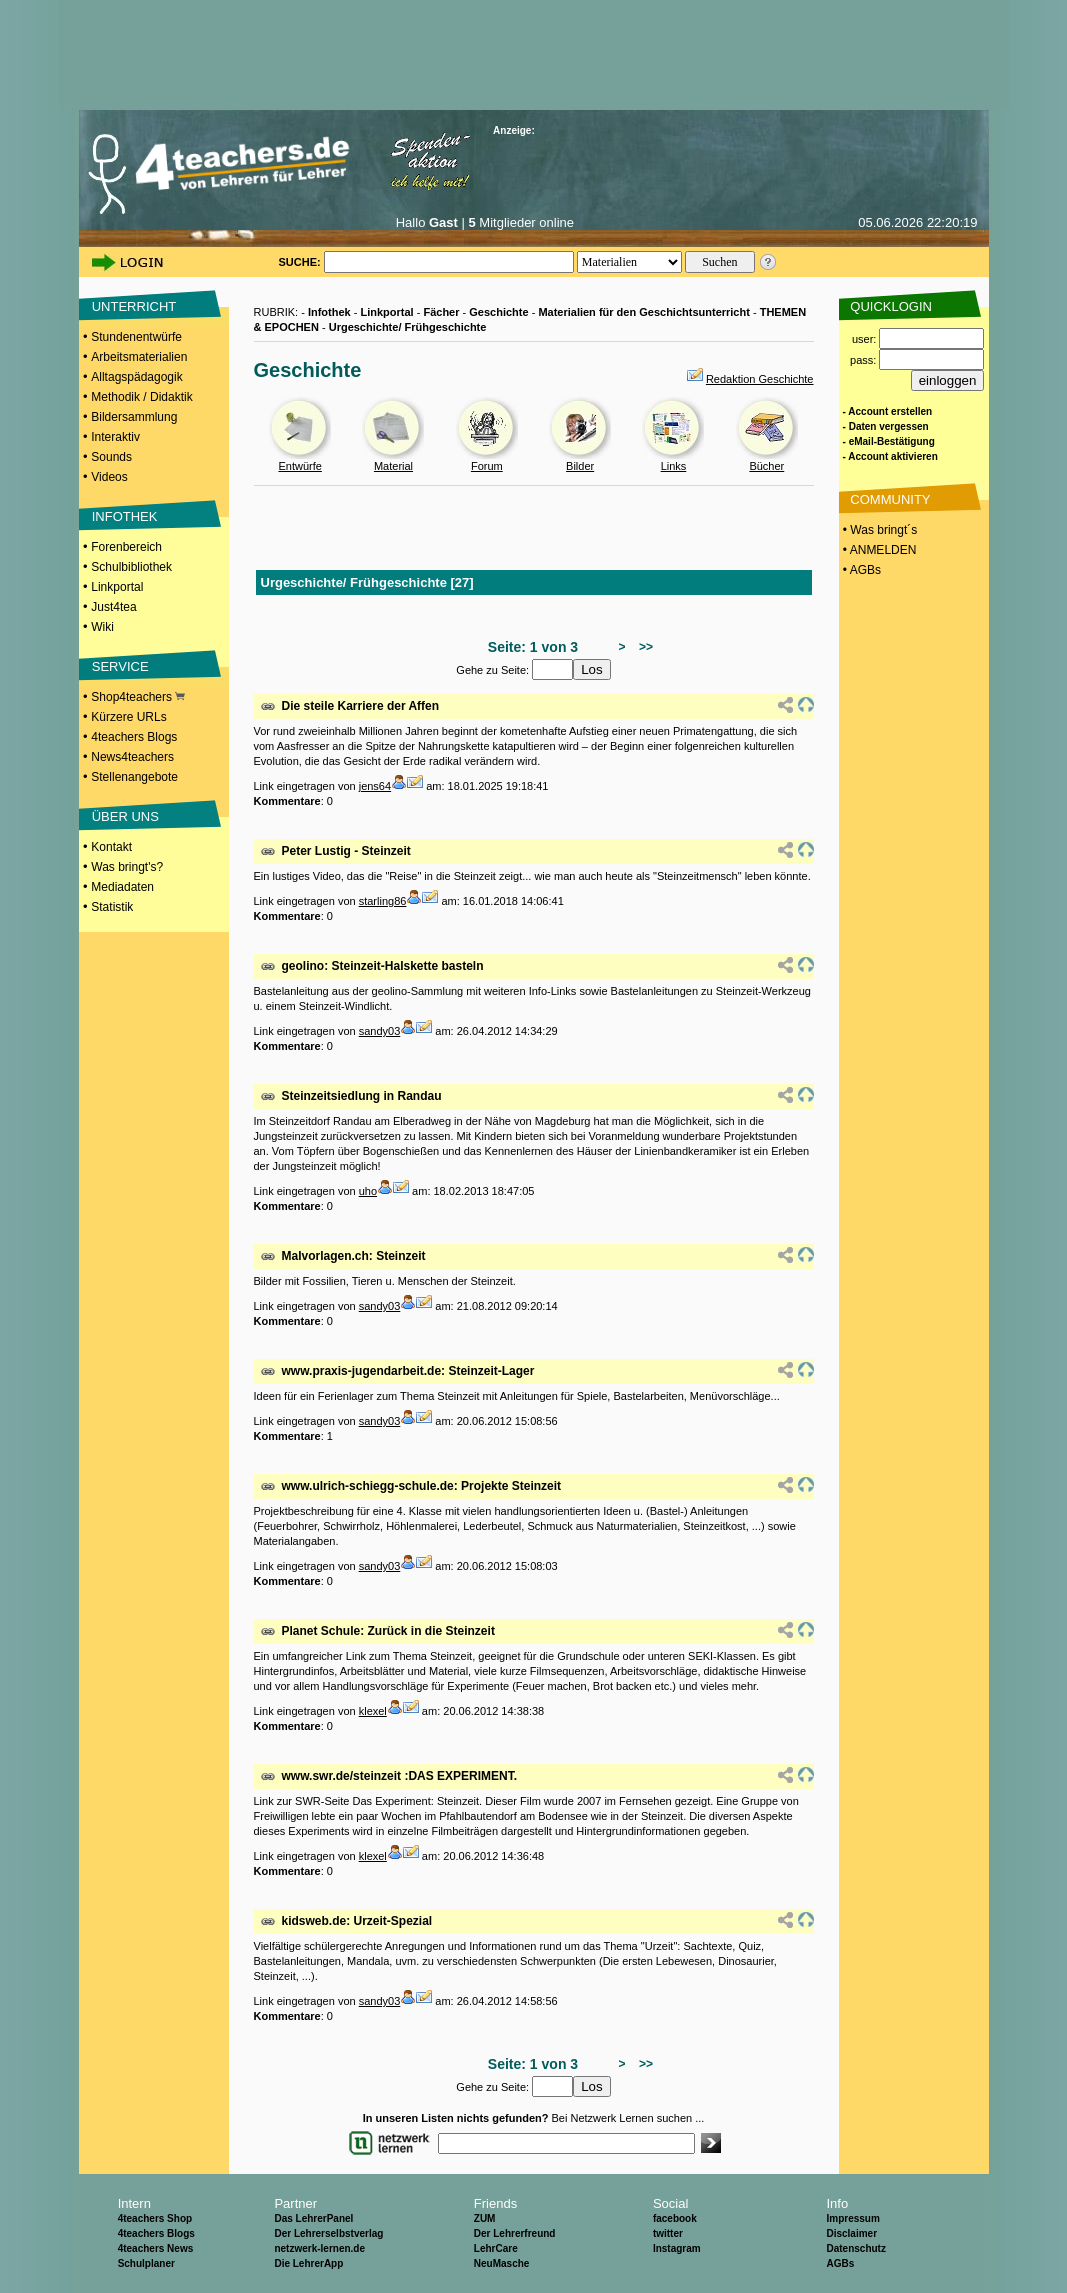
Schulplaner (146, 2263)
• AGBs (861, 570)
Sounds (111, 457)
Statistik (112, 907)
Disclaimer (851, 2233)
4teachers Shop (155, 2218)
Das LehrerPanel (313, 2218)
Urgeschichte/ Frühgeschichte (408, 327)
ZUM (485, 2218)
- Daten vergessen (886, 426)
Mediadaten (122, 887)
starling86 (383, 901)
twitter (668, 2233)
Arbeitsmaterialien (139, 357)
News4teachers (132, 757)
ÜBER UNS (125, 816)
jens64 (375, 786)
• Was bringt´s (879, 530)
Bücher (766, 466)
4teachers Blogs (134, 737)
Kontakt (111, 847)
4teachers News (156, 2248)
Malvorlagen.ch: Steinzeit (354, 1256)
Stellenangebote (134, 777)
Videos (109, 477)
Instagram (677, 2248)
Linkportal (117, 587)
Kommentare (287, 801)
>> (642, 647)
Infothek (329, 312)
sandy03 (380, 1031)
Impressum (852, 2218)
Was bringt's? (127, 867)
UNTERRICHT (134, 306)
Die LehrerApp (308, 2263)
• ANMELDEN (878, 550)
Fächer (441, 312)
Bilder (580, 466)
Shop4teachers (138, 697)
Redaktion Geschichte (760, 379)
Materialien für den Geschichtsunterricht (644, 312)
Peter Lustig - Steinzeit (346, 851)
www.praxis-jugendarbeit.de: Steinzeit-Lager (408, 1371)
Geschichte (498, 312)
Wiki (102, 627)
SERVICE (120, 666)
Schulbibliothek (131, 567)
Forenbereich (126, 547)
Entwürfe (299, 466)
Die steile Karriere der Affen (361, 706)
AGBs (840, 2263)
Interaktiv (115, 437)
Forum (487, 466)
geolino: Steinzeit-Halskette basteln (383, 966)
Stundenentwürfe (136, 337)
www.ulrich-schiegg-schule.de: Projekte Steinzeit (422, 1486)
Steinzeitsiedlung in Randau (362, 1096)
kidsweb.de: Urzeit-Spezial (357, 1921)
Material (393, 466)
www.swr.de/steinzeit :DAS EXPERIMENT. (400, 1776)
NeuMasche (502, 2263)
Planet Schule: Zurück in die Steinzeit (388, 1631)
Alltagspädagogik (136, 377)
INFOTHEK (125, 516)
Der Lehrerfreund (515, 2233)
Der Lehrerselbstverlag (328, 2233)
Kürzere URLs (128, 717)
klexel (373, 1711)
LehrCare (496, 2248)
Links (674, 466)
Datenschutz (855, 2248)
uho (368, 1191)
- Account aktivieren (890, 456)
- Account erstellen (888, 411)
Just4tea (113, 607)
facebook (675, 2218)
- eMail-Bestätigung (889, 441)
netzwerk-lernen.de (319, 2248)
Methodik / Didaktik (141, 397)
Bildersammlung (134, 417)
